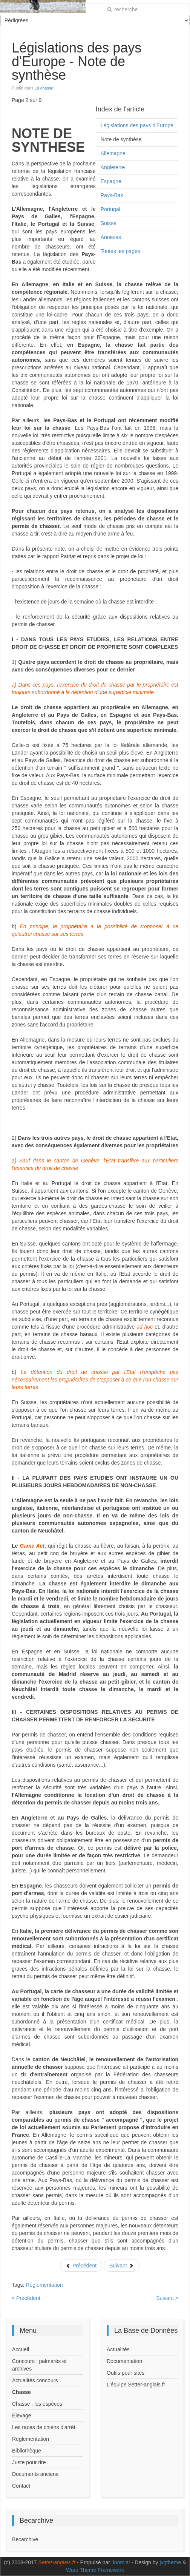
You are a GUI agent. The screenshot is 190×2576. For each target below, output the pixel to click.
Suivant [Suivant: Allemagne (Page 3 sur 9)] (121, 2266)
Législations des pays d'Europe (137, 125)
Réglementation (44, 2285)
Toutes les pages (120, 251)
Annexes (111, 237)
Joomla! (121, 2562)
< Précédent (26, 2298)
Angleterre (113, 167)
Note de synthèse (121, 139)
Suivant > (167, 2298)
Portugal (110, 209)
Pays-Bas (112, 195)
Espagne (111, 181)
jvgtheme (170, 2562)
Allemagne (113, 153)
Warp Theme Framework (95, 2570)
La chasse (44, 88)
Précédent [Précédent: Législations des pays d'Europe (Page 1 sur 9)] (81, 2266)
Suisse (108, 223)
